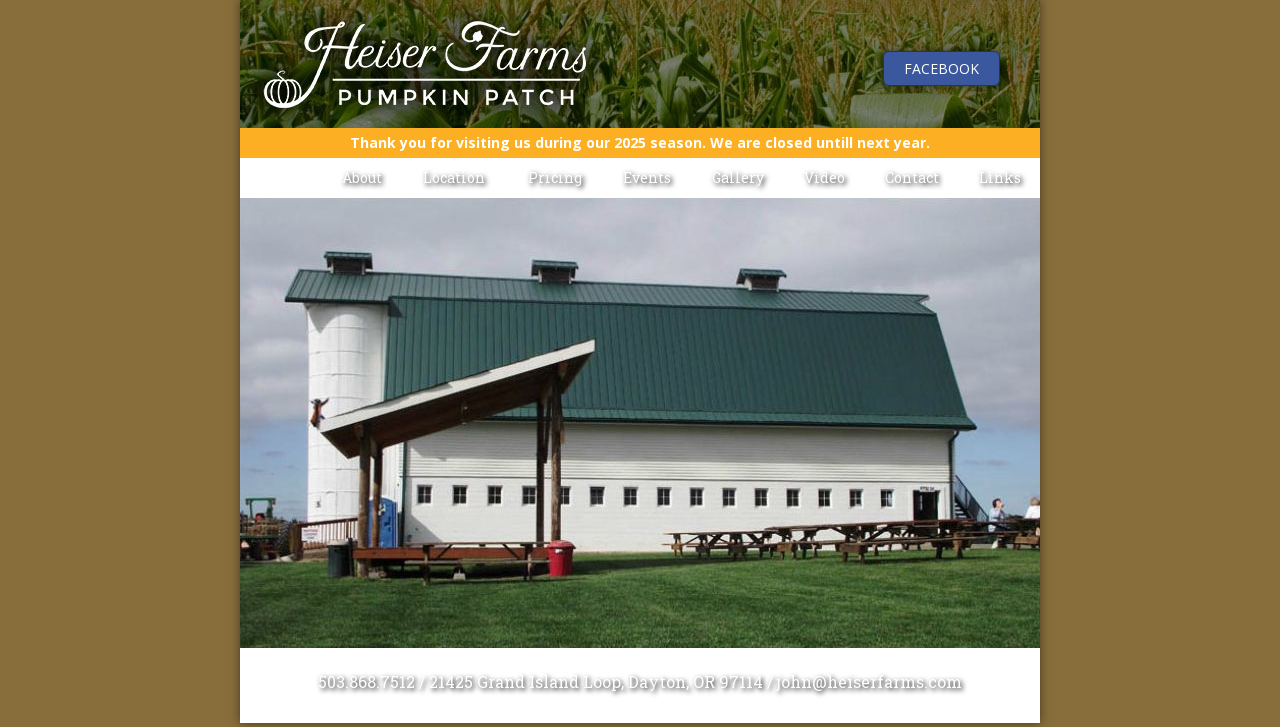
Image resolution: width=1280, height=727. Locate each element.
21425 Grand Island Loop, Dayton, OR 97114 (596, 681)
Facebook (941, 68)
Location (454, 177)
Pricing (555, 177)
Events (647, 177)
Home (281, 177)
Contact (912, 177)
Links (1000, 177)
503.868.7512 (366, 681)
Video (824, 177)
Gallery (738, 177)
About (362, 177)
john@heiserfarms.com (869, 681)
